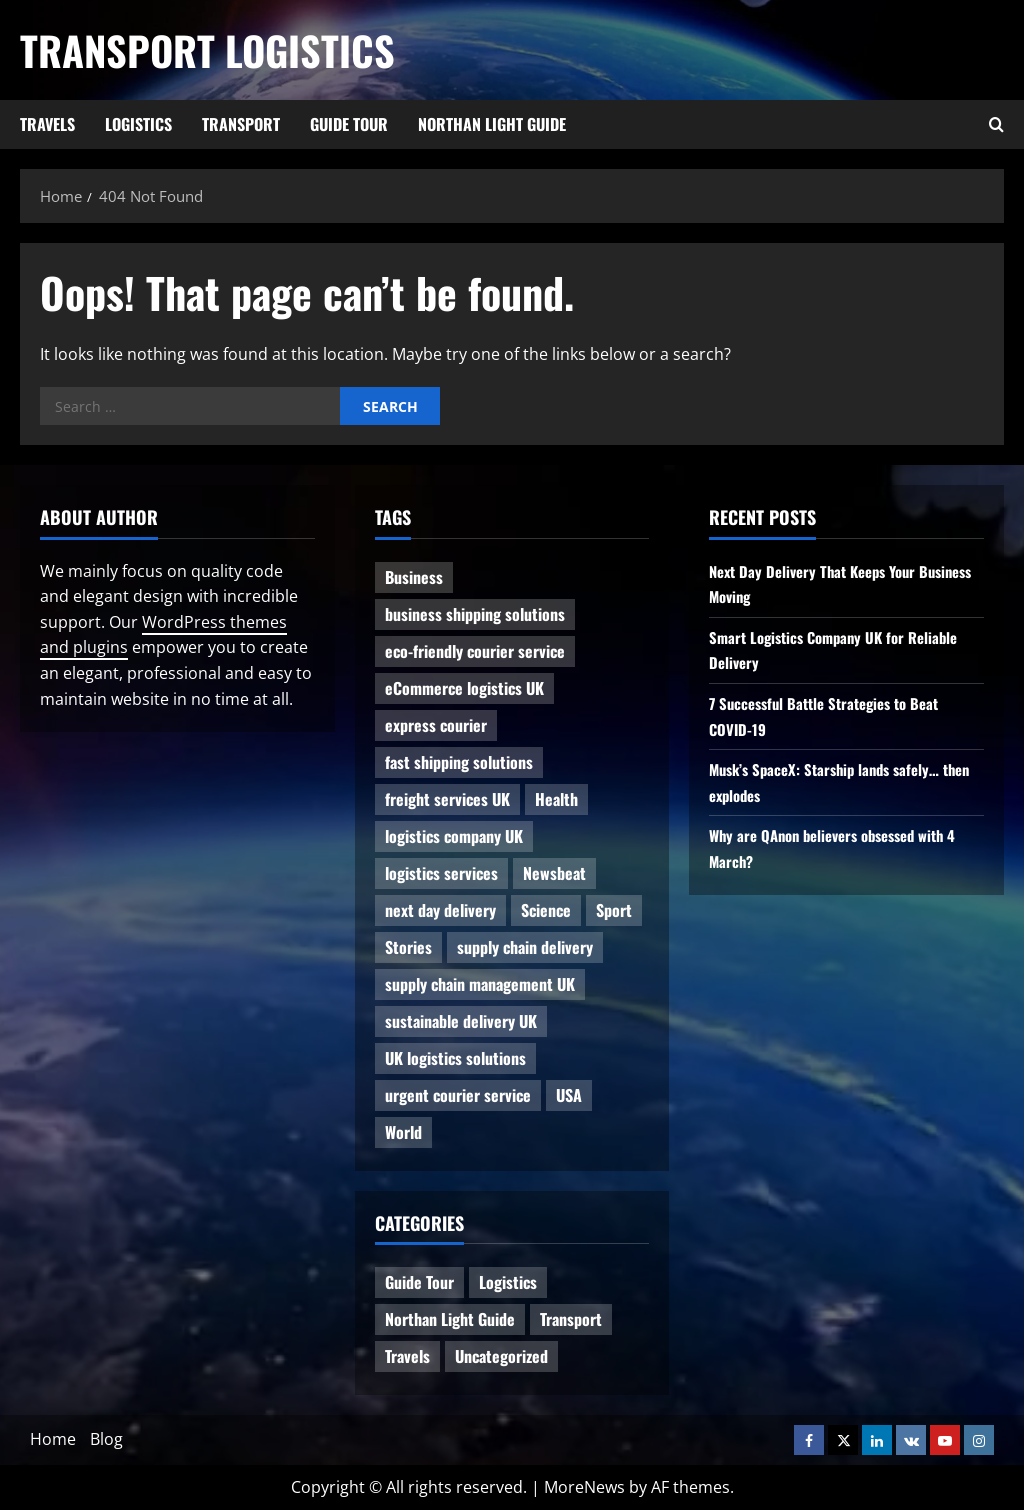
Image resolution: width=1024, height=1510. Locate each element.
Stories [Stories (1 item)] (408, 947)
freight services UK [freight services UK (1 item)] (447, 799)
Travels (47, 124)
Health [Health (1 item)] (556, 799)
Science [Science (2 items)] (546, 910)
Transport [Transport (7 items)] (571, 1319)
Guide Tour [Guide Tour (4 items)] (419, 1282)
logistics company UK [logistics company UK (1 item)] (454, 836)
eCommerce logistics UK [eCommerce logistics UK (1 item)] (464, 688)
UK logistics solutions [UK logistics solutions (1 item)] (455, 1058)
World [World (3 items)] (403, 1132)
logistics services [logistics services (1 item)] (441, 873)
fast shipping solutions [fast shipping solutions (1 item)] (459, 762)
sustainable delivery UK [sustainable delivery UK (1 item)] (461, 1021)
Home (53, 1439)
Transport (241, 124)
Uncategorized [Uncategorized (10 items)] (501, 1356)
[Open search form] (996, 125)
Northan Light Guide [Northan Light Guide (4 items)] (450, 1319)
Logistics (138, 124)
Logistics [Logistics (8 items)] (508, 1282)
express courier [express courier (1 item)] (436, 725)
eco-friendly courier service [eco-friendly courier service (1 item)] (475, 651)
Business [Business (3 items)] (414, 577)
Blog (106, 1439)
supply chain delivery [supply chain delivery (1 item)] (525, 947)
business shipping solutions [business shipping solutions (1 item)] (475, 614)
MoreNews (584, 1487)
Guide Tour (349, 124)
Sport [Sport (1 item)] (614, 910)
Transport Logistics (207, 50)
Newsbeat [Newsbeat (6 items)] (554, 873)
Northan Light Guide (492, 124)
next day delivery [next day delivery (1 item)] (440, 910)
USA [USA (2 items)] (569, 1095)
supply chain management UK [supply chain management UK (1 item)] (480, 984)
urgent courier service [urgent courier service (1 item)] (458, 1095)
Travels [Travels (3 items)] (407, 1356)
